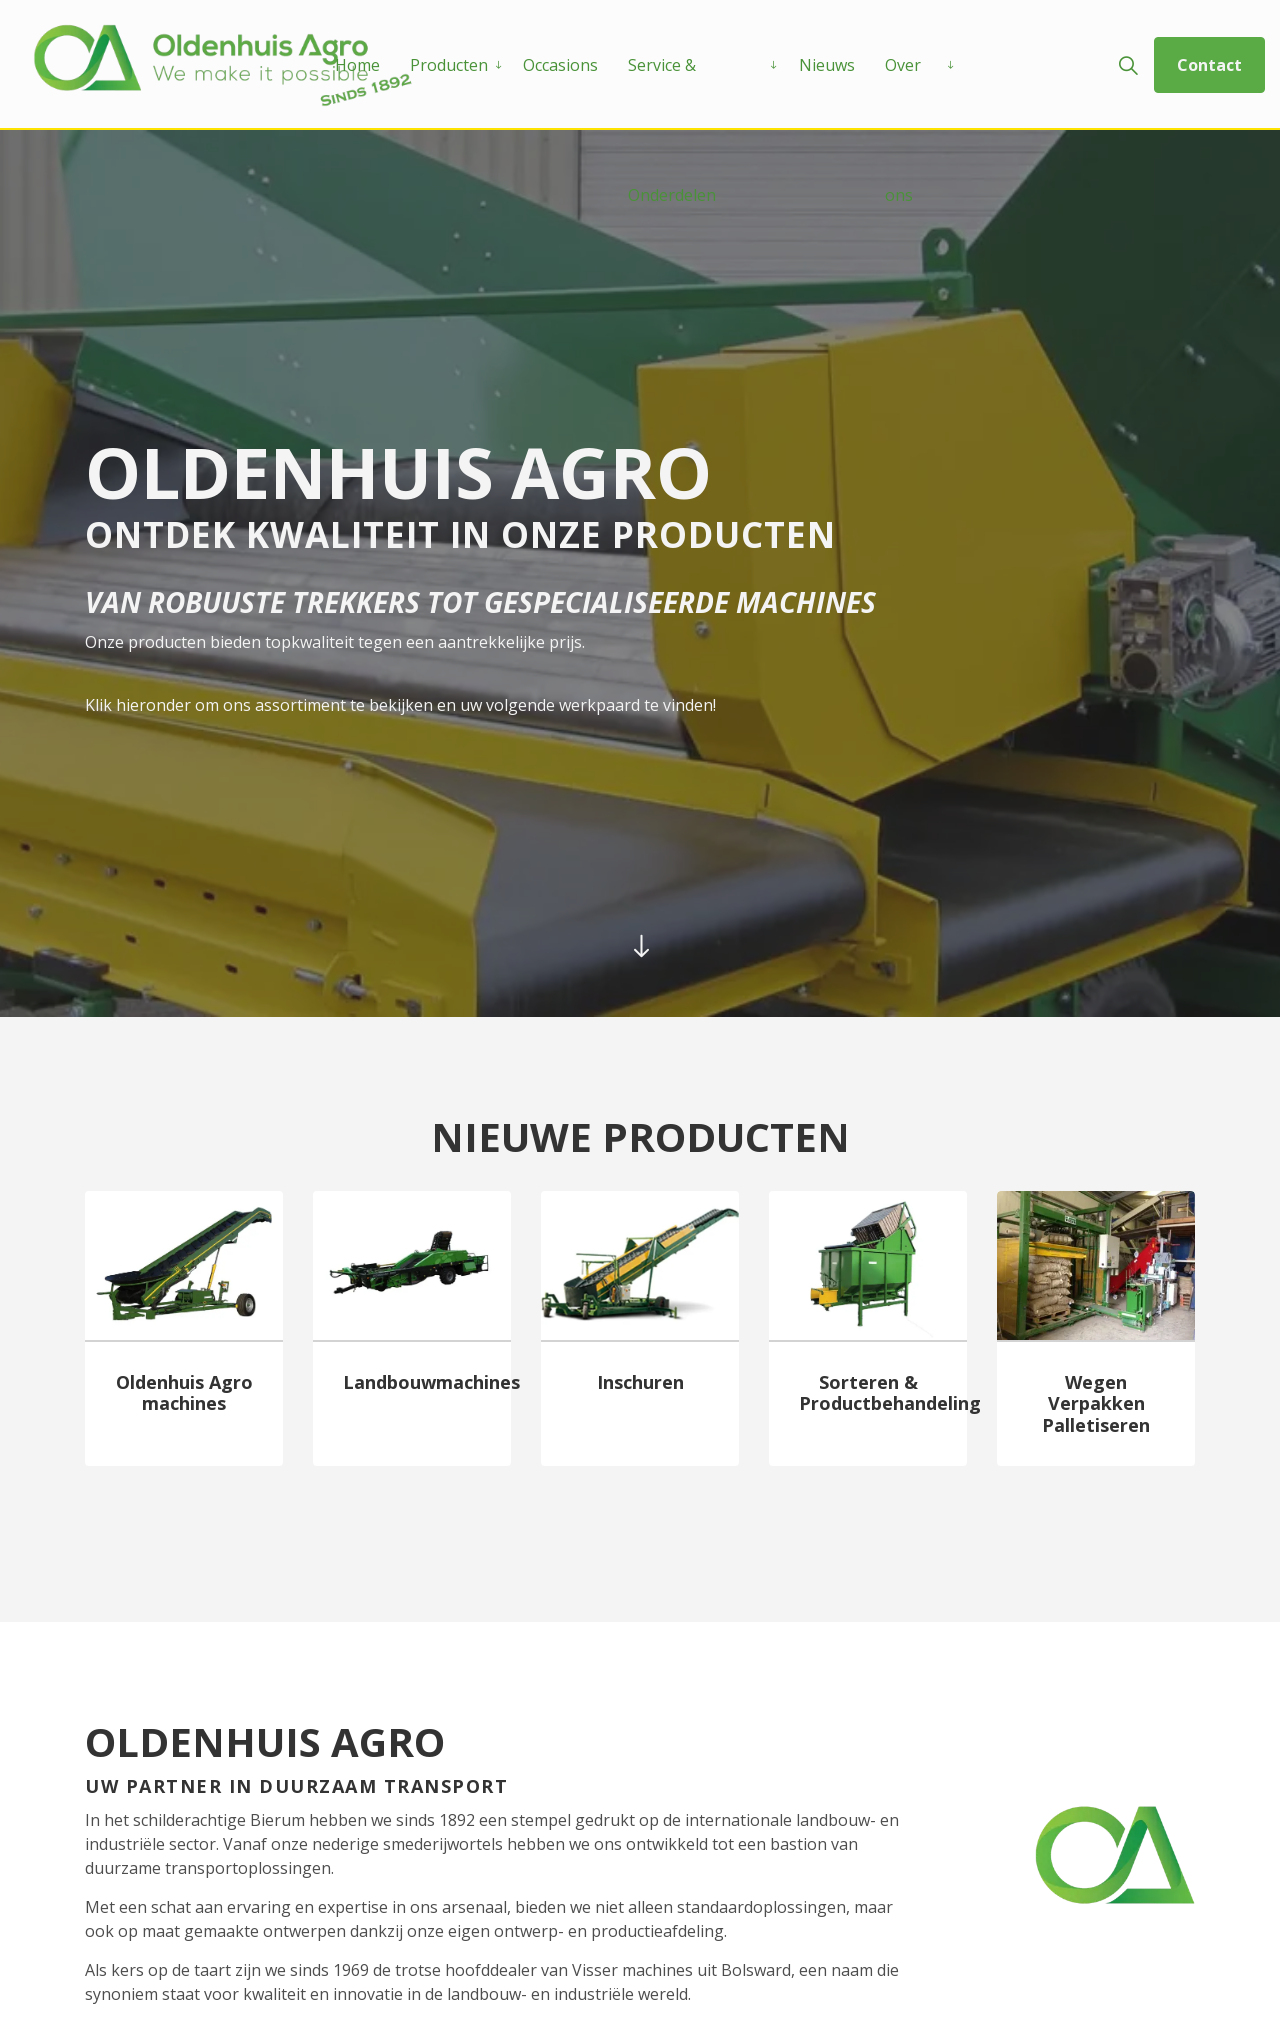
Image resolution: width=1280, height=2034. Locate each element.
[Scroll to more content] (640, 945)
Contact (1209, 65)
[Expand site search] (1128, 65)
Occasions (560, 65)
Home (357, 65)
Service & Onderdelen (672, 92)
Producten (449, 65)
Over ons (903, 92)
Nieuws (827, 65)
